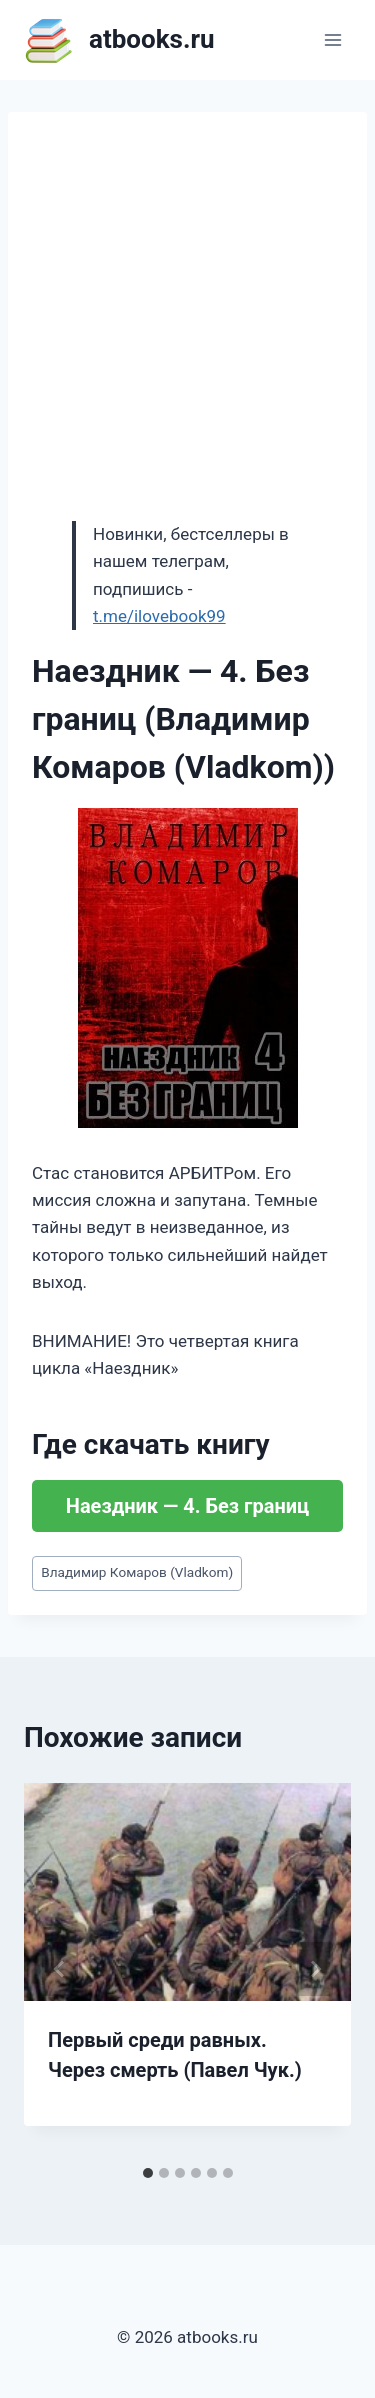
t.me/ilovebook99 (159, 616)
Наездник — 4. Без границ (187, 1506)
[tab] (148, 2173)
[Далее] (315, 1969)
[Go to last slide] (60, 1969)
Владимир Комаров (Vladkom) (137, 1572)
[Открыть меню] (332, 39)
